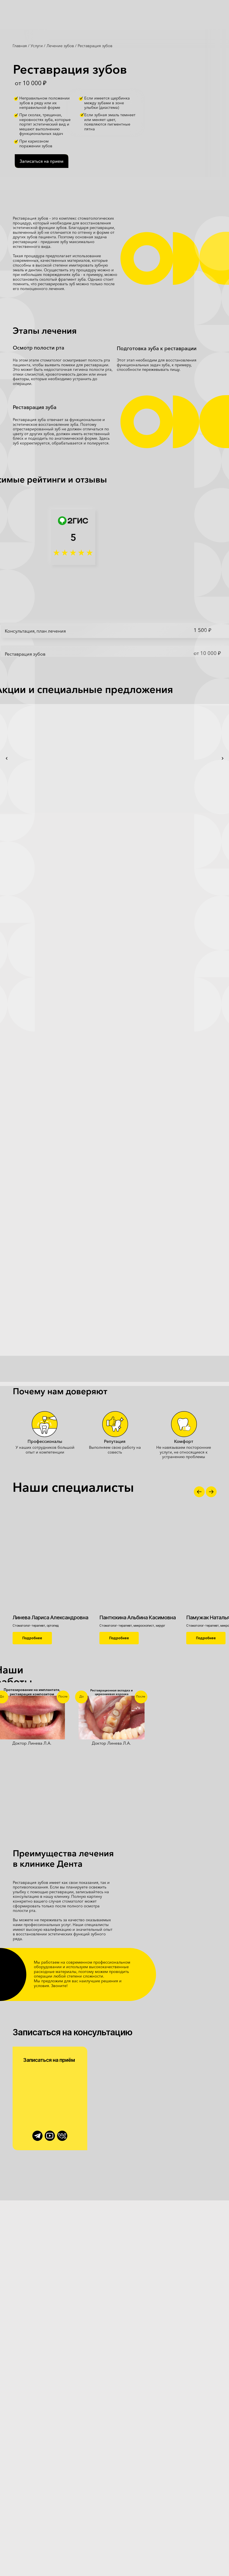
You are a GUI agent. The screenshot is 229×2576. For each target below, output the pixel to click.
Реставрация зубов (95, 45)
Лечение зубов (60, 45)
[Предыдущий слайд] (199, 1491)
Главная (20, 45)
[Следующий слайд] (211, 1491)
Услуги (37, 45)
